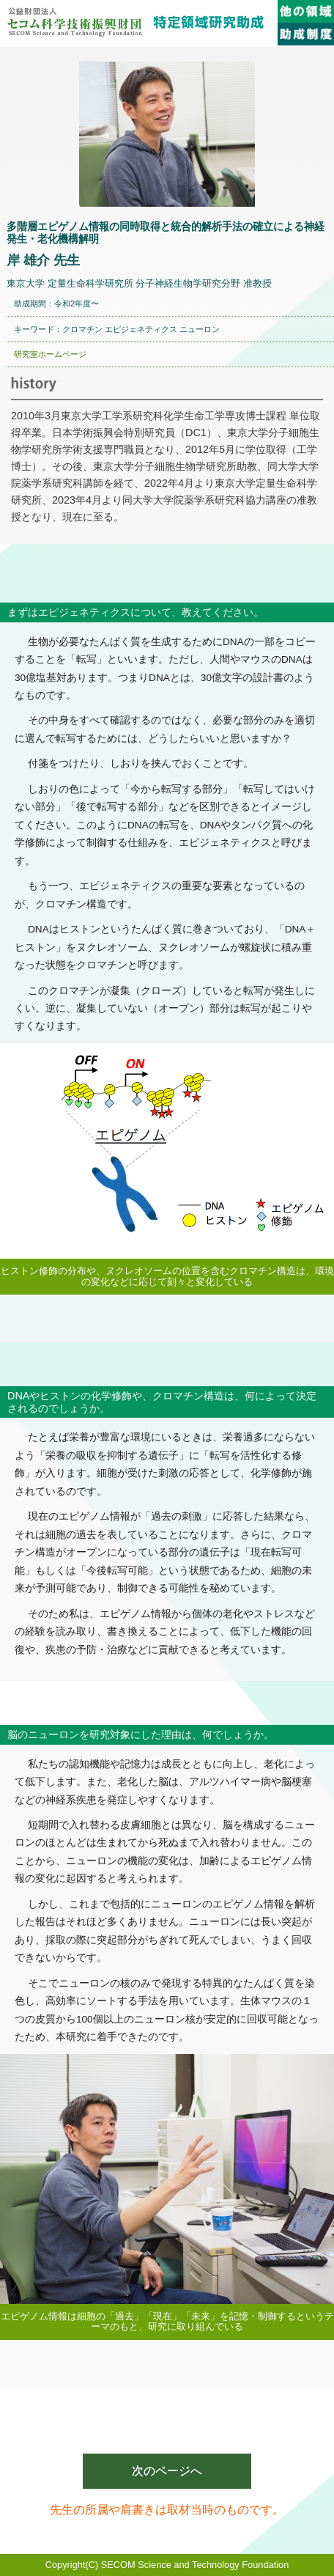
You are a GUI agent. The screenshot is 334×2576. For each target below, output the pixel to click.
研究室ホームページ (50, 354)
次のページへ (167, 2471)
